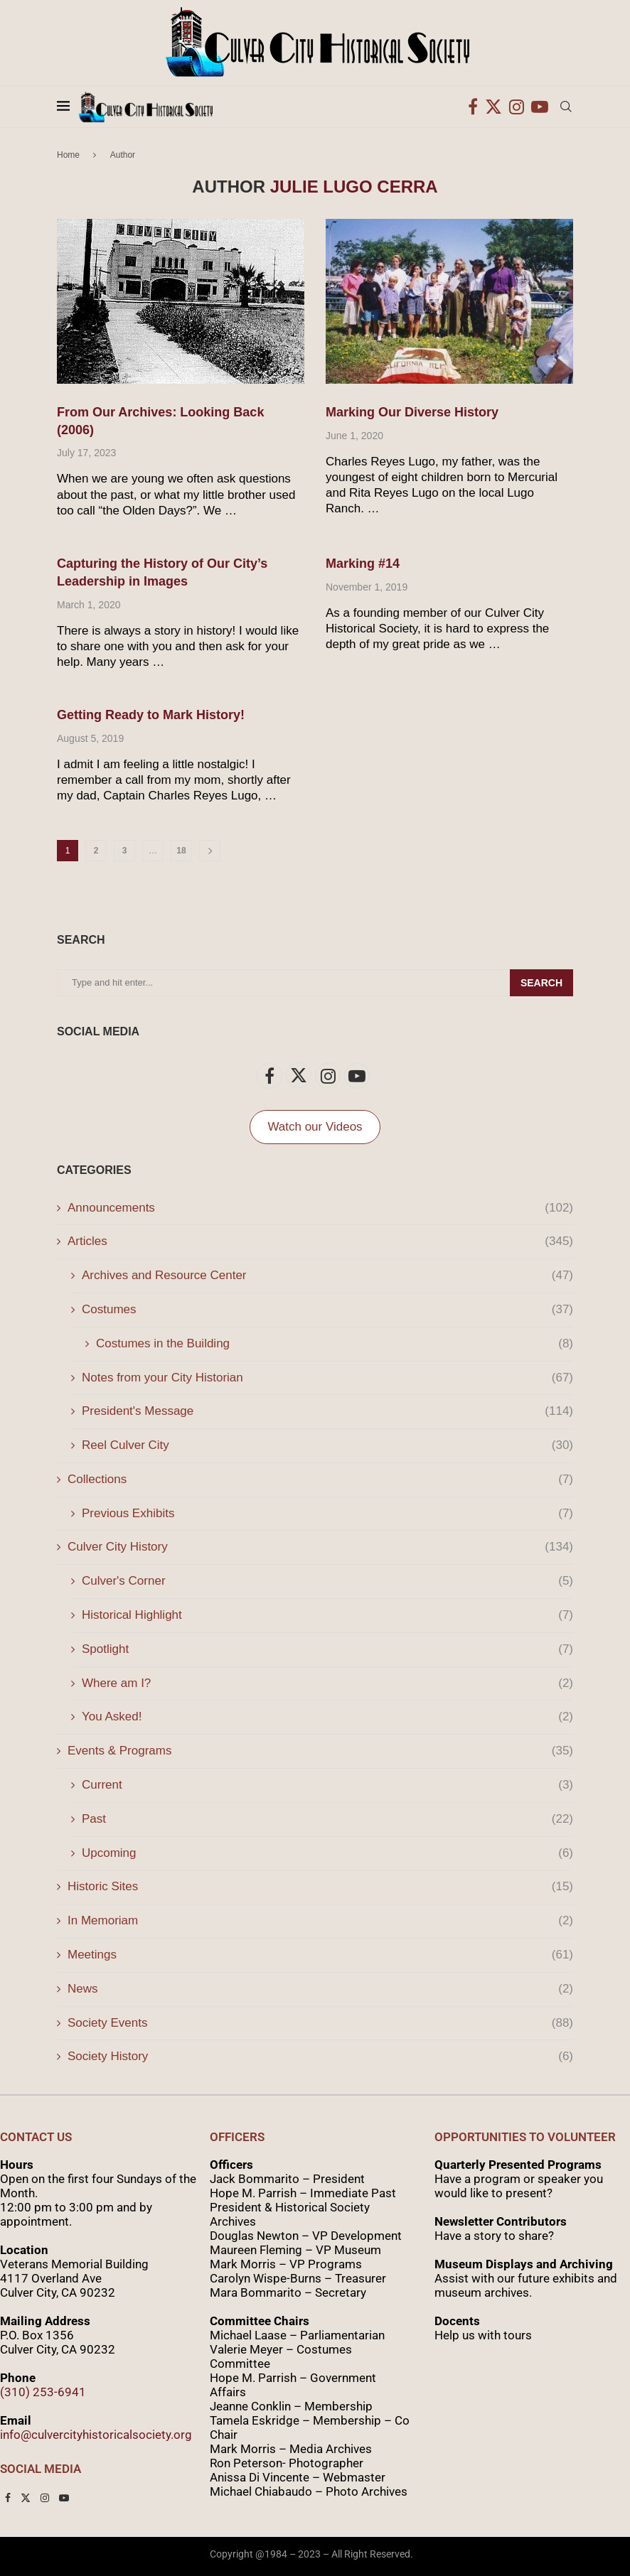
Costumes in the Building (334, 1343)
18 (181, 851)
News (320, 1989)
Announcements (320, 1208)
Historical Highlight (327, 1615)
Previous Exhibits (327, 1513)
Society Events (320, 2023)
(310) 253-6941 (43, 2392)
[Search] (566, 106)
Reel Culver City (327, 1445)
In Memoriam (320, 1920)
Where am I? (327, 1683)
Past (327, 1819)
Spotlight (327, 1649)
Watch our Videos (314, 1127)
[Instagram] (516, 106)
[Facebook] (473, 106)
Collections (320, 1479)
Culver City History (320, 1547)
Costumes (327, 1309)
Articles (320, 1241)
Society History (320, 2056)
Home (68, 155)
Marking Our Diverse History (412, 412)
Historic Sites (320, 1886)
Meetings (320, 1954)
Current (327, 1785)
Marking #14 (363, 563)
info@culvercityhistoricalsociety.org (96, 2434)
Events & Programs (320, 1750)
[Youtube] (539, 106)
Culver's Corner (327, 1581)
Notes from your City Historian (327, 1377)
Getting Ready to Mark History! (151, 715)
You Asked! (327, 1716)
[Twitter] (493, 106)
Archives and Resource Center (327, 1275)
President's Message (327, 1411)
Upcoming (327, 1853)
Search (541, 982)
